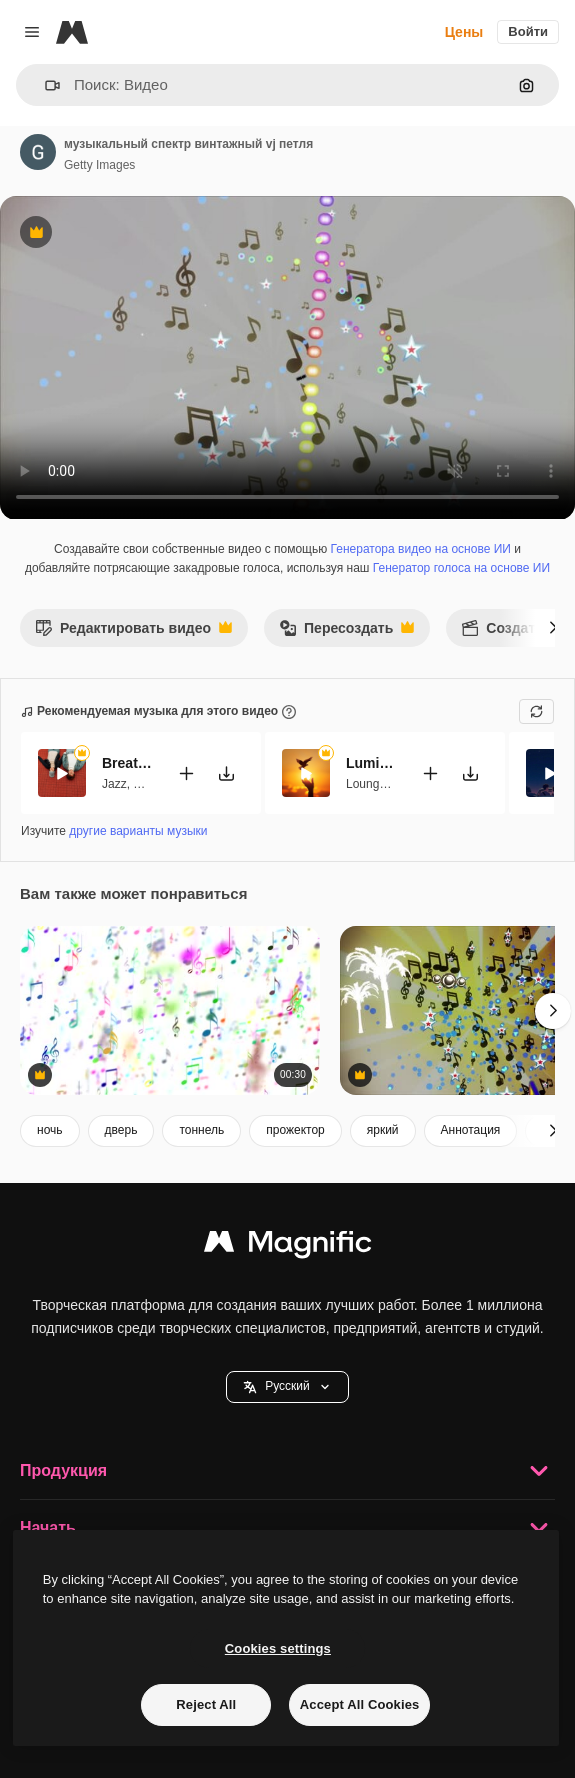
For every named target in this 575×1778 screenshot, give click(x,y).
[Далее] (553, 628)
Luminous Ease (371, 763)
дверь (121, 1130)
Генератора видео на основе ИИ (421, 549)
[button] (44, 85)
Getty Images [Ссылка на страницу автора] (99, 165)
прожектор (295, 1130)
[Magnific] (72, 32)
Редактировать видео (133, 633)
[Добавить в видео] (186, 773)
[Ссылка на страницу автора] (38, 152)
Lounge (366, 784)
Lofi (142, 784)
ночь (50, 1130)
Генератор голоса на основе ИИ (461, 568)
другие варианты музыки (138, 831)
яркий (383, 1130)
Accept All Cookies (360, 1704)
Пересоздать (346, 633)
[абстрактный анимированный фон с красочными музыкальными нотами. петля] (170, 1010)
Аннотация (471, 1130)
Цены (464, 32)
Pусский (287, 1386)
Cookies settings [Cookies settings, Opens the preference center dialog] (278, 1648)
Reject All (206, 1704)
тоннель (201, 1130)
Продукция (287, 1471)
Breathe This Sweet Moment (127, 763)
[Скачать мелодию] (226, 773)
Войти (528, 31)
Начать (287, 1528)
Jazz (114, 784)
